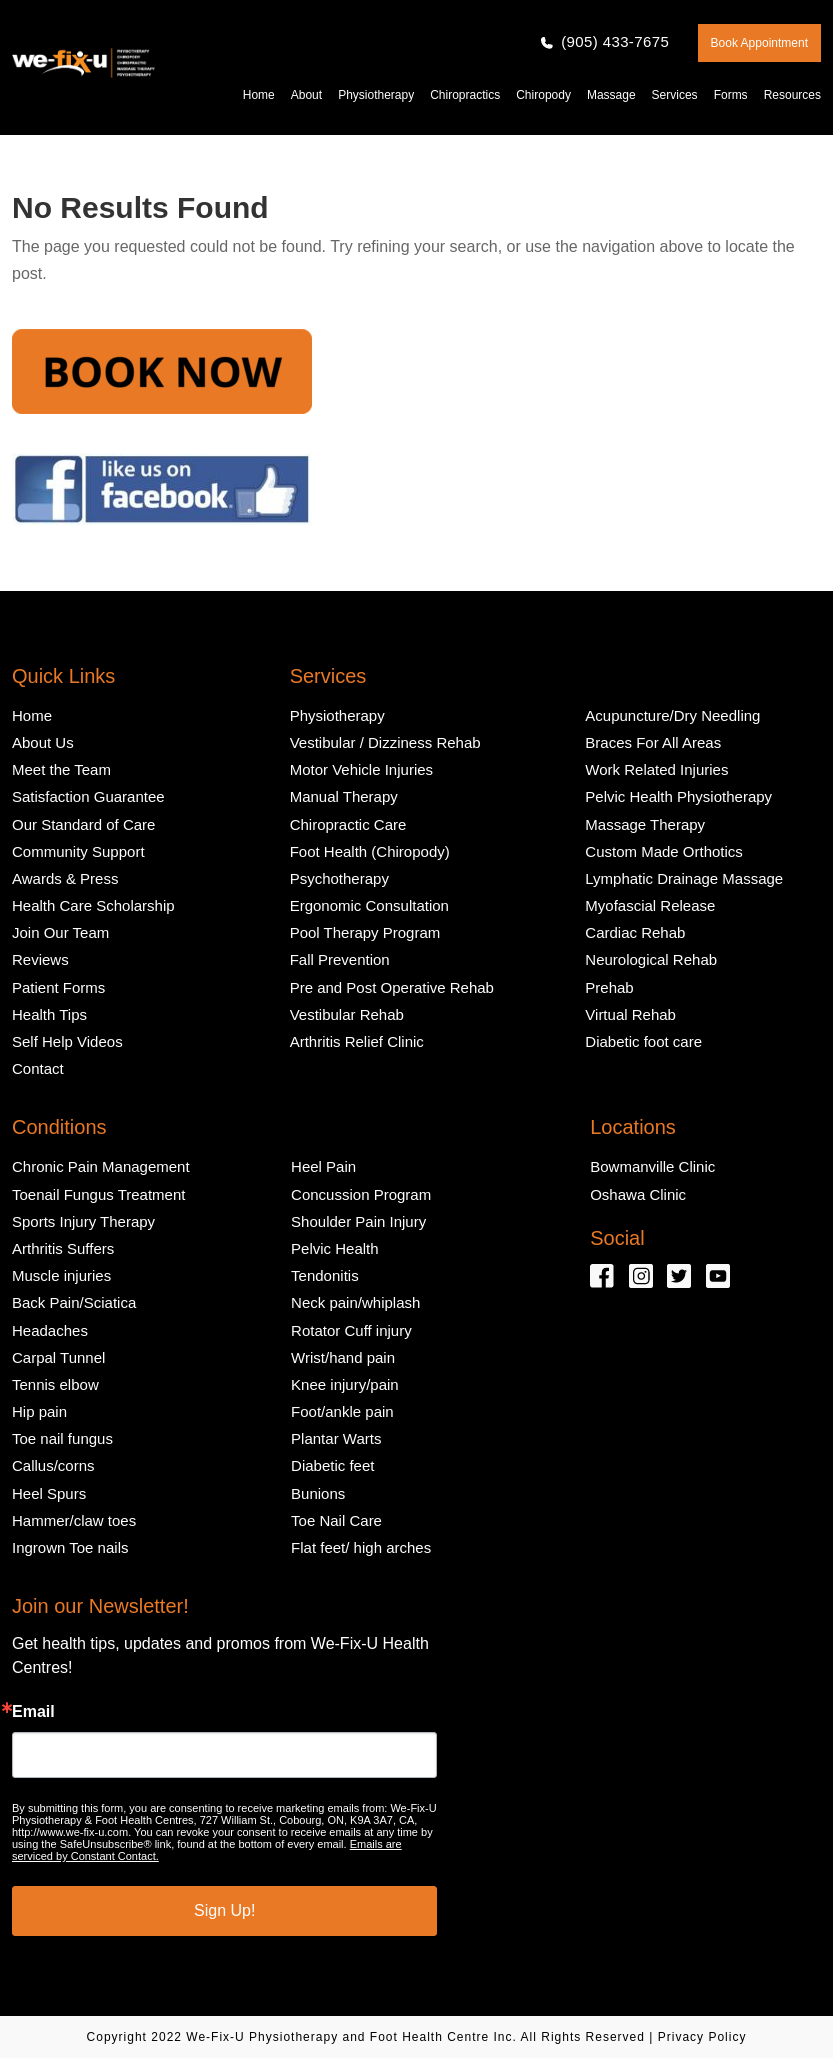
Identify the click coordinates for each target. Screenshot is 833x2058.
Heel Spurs (49, 1493)
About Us (43, 742)
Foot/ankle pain (342, 1411)
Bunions (318, 1493)
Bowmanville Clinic (652, 1166)
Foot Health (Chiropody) (370, 851)
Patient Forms (58, 987)
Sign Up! (224, 1910)
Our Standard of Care (83, 824)
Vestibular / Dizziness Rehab (385, 742)
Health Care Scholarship (93, 905)
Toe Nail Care (336, 1520)
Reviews (40, 959)
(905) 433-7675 (615, 42)
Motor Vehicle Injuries (361, 769)
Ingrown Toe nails (70, 1547)
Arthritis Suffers (63, 1248)
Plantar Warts (336, 1438)
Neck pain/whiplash (355, 1302)
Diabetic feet (332, 1465)
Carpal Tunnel (58, 1357)
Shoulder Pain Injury (358, 1221)
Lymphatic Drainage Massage (684, 878)
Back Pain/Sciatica (74, 1302)
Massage (611, 95)
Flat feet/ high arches (361, 1547)
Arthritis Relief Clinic (357, 1041)
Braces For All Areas (653, 742)
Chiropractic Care (348, 824)
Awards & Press (65, 878)
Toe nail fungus (62, 1438)
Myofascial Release (650, 905)
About (306, 95)
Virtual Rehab (630, 1014)
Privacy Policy (702, 2037)
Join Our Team (60, 932)
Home (259, 95)
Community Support (78, 851)
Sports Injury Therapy (83, 1221)
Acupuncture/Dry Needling (672, 715)
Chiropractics (465, 95)
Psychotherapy (339, 878)
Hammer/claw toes (74, 1520)
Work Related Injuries (656, 769)
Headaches (50, 1330)
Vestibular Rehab (347, 1014)
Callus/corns (53, 1465)
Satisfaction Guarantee (88, 796)
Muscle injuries (61, 1275)
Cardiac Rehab (635, 932)
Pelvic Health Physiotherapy (678, 796)
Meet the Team (61, 769)
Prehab (609, 987)
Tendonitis (325, 1275)
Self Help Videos (67, 1041)
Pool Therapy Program (365, 932)
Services (675, 95)
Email (33, 1712)
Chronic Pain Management (101, 1166)
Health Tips (49, 1014)
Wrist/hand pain (343, 1357)
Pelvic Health (335, 1248)
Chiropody (543, 95)
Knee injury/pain (345, 1384)
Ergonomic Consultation (369, 905)
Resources (792, 95)
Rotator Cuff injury (351, 1330)
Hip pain (39, 1411)
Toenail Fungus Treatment (98, 1194)
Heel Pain (323, 1166)
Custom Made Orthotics (664, 851)
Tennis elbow (55, 1384)
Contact (38, 1068)
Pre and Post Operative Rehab (392, 987)
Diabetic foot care (643, 1041)
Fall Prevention (340, 959)
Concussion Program (361, 1194)
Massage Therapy (645, 824)
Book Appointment (759, 43)
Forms (731, 95)
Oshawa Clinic (638, 1194)
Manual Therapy (344, 796)
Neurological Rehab (651, 959)
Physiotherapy (376, 95)
